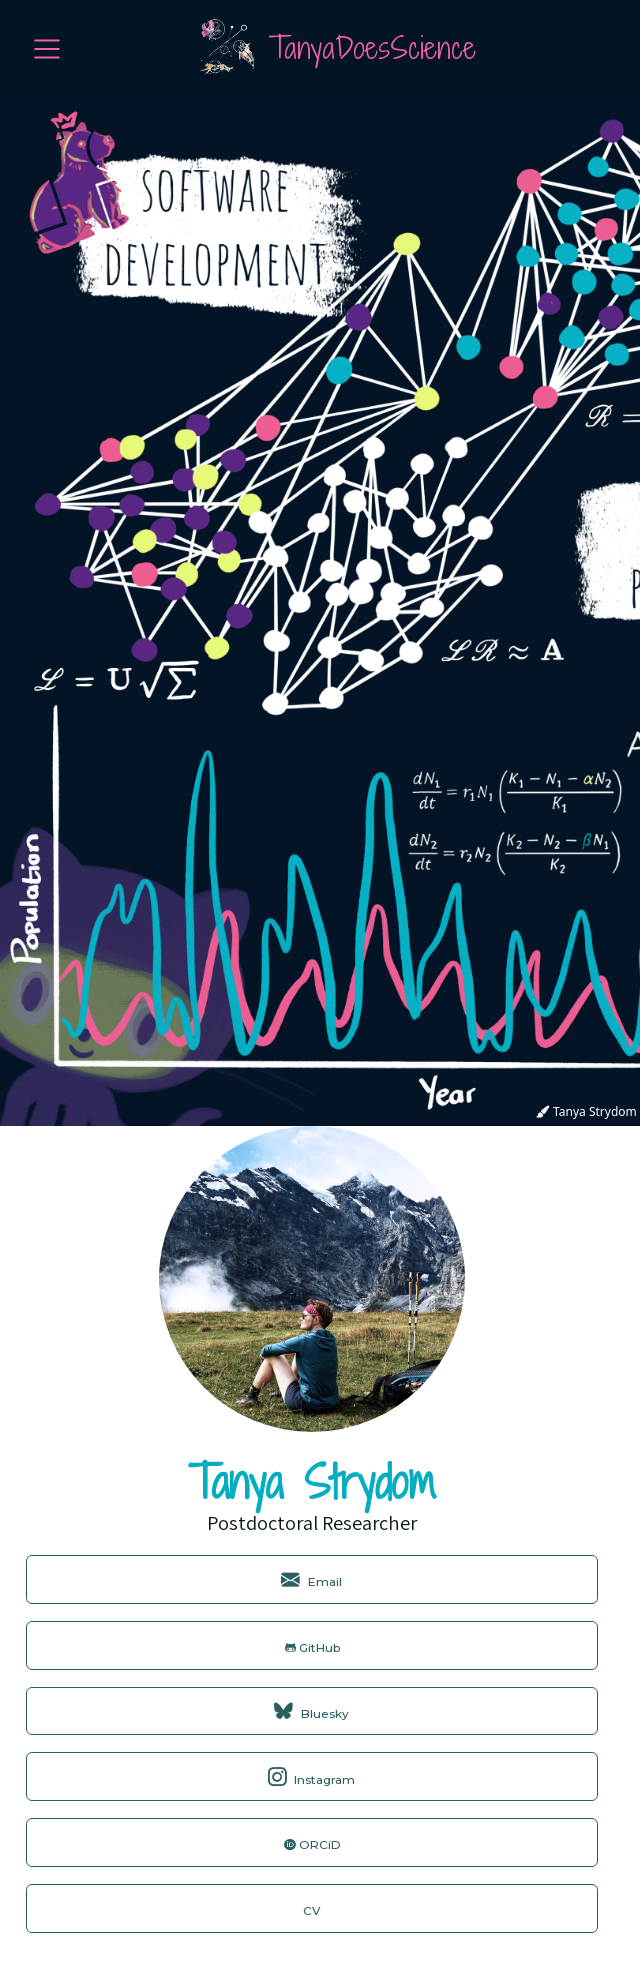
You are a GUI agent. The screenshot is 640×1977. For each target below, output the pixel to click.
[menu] (47, 49)
